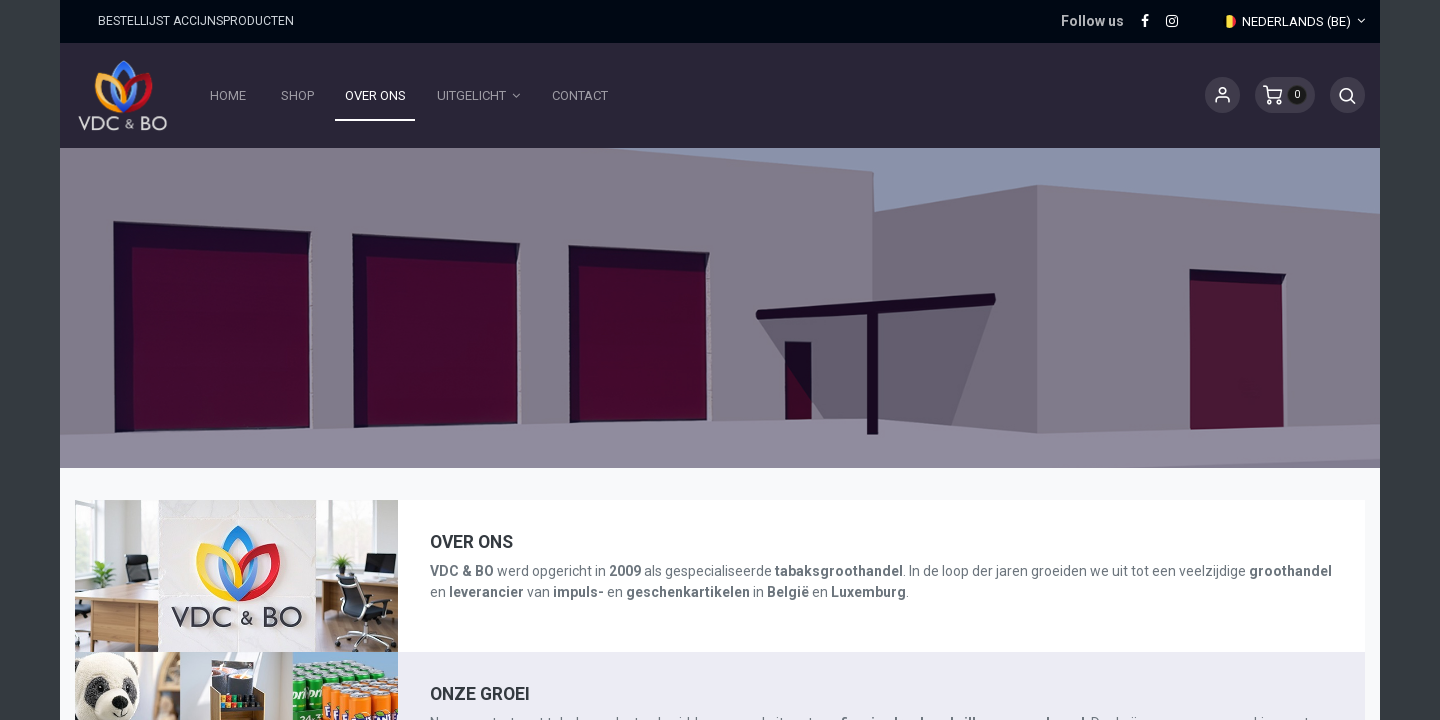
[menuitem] (228, 96)
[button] (1347, 95)
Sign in (1222, 95)
